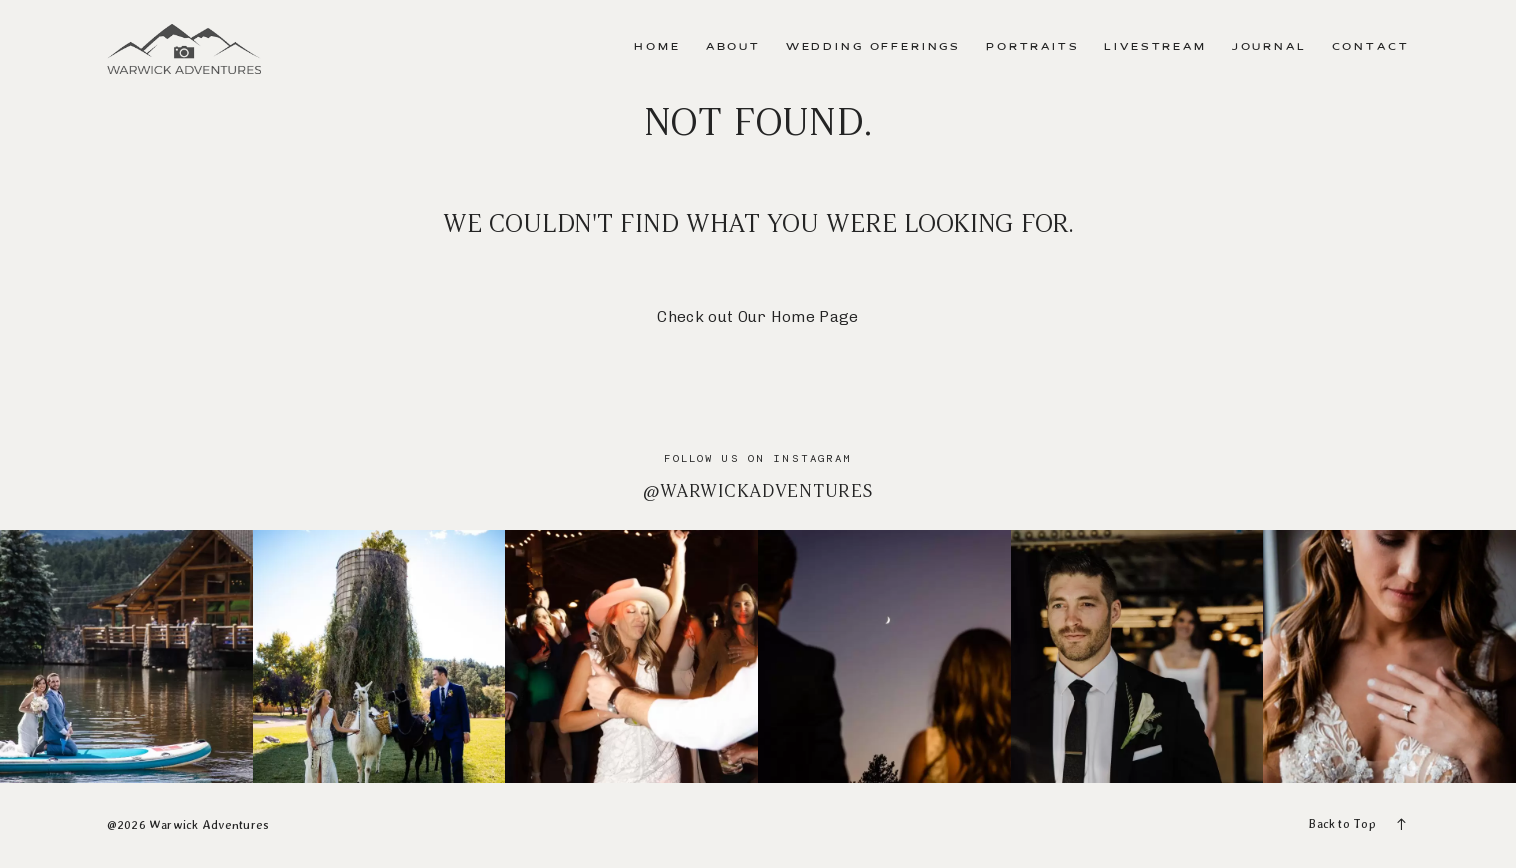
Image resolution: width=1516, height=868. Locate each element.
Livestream (1155, 47)
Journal (1269, 47)
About (733, 47)
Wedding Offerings (873, 47)
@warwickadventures (758, 490)
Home (657, 47)
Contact (1371, 47)
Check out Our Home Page (757, 317)
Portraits (1033, 47)
